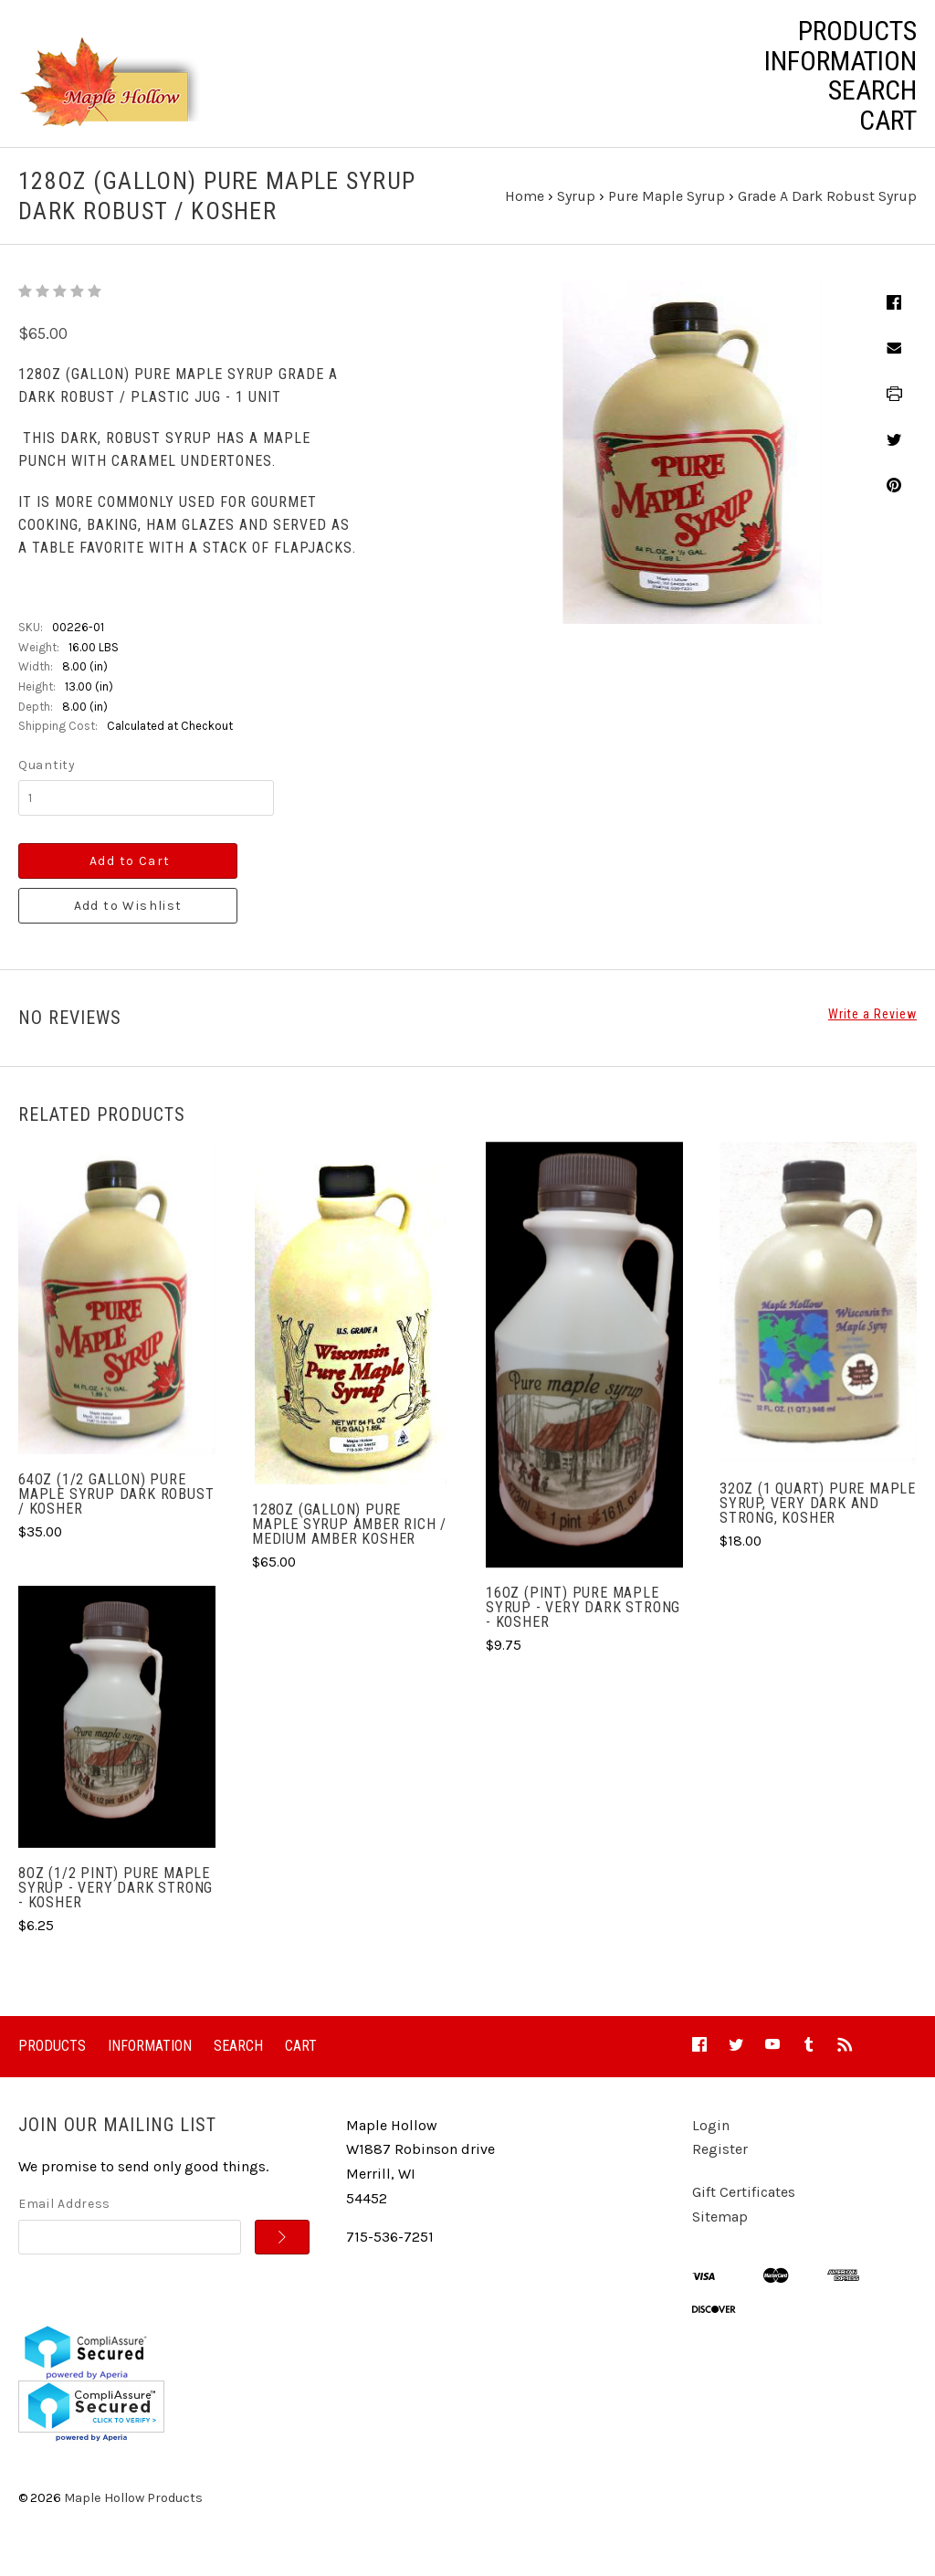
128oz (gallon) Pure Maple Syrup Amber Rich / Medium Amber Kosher (349, 1541)
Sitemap (720, 2233)
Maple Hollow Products (133, 2515)
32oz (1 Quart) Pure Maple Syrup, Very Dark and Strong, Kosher (818, 1520)
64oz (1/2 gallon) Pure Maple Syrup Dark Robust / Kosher (116, 1510)
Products (857, 31)
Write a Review (872, 1031)
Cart (888, 120)
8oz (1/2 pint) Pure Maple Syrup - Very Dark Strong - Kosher (115, 1904)
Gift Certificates (743, 2209)
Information (840, 61)
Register (720, 2166)
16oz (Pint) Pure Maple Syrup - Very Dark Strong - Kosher (583, 1624)
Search (872, 90)
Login (711, 2142)
